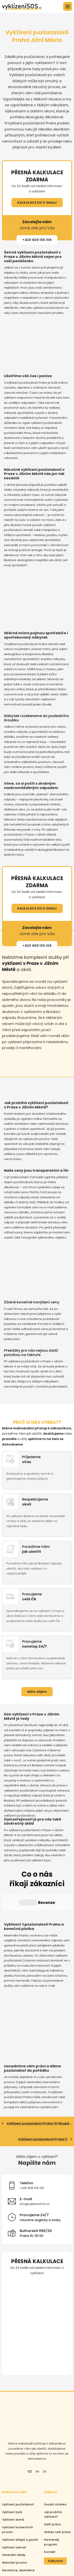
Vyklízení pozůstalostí (18, 2460)
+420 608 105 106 (37, 240)
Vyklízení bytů (12, 2467)
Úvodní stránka (55, 2460)
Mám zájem (37, 1691)
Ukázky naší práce (57, 2487)
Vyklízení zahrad (14, 2503)
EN (37, 2427)
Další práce (52, 2480)
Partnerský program (51, 2497)
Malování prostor (14, 2518)
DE (44, 2427)
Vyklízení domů (13, 2475)
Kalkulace (55, 2516)
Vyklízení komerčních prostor (17, 2485)
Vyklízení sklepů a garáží (20, 2495)
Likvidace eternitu (14, 2533)
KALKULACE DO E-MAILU (37, 202)
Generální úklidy (13, 2510)
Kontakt (49, 2507)
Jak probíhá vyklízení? (53, 2469)
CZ (30, 2427)
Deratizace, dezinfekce (18, 2526)
